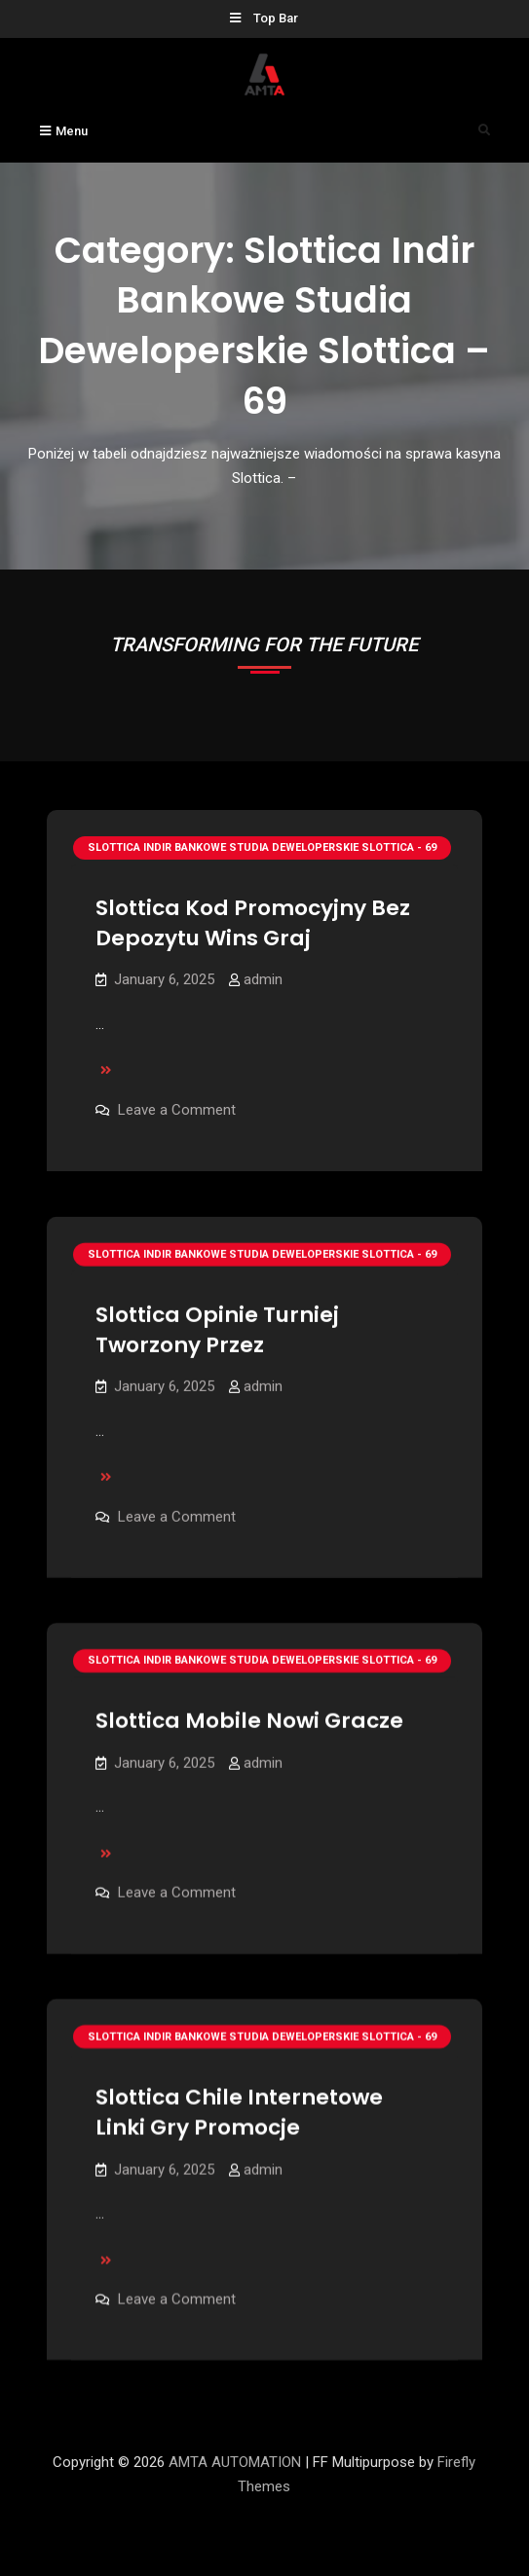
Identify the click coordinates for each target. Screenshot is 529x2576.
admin (263, 979)
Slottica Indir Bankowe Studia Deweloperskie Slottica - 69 (262, 847)
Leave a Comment (177, 1110)
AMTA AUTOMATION (235, 2462)
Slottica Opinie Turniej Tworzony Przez (217, 1330)
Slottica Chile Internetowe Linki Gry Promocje (239, 2114)
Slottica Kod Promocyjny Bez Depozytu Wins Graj (252, 923)
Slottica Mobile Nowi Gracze (249, 1722)
